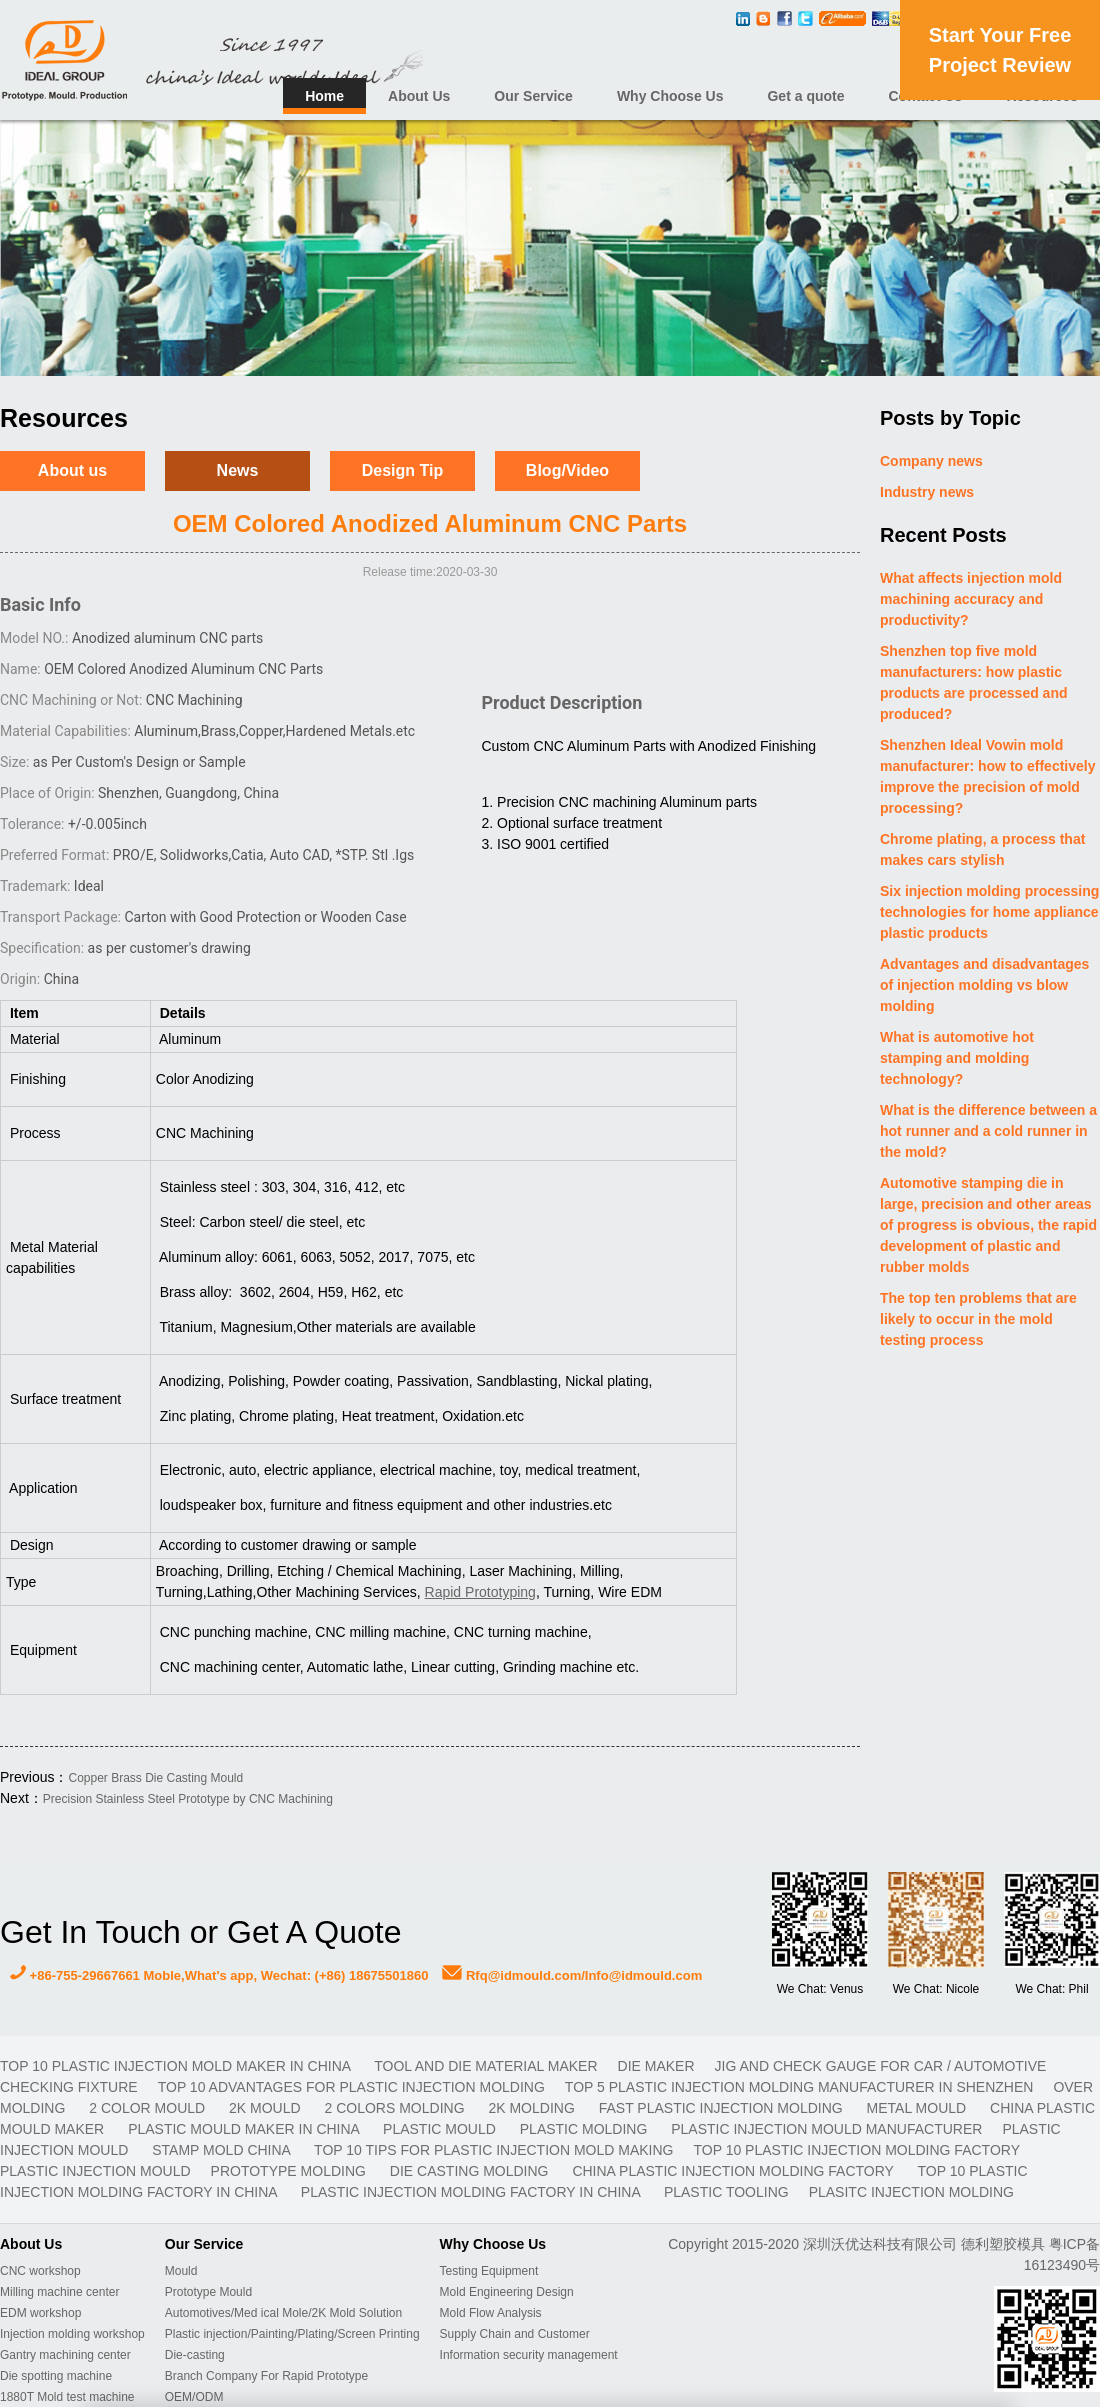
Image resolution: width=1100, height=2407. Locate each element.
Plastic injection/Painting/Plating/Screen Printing (292, 2334)
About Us (419, 96)
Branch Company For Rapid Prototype (266, 2376)
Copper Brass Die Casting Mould (155, 1778)
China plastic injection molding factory (734, 2171)
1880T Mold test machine (67, 2397)
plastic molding (585, 2129)
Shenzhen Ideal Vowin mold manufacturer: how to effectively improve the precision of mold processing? (988, 776)
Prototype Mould (208, 2292)
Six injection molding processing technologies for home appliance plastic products (989, 912)
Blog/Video (567, 470)
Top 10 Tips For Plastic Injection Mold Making (493, 2150)
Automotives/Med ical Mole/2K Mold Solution (283, 2313)
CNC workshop (40, 2271)
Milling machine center (59, 2292)
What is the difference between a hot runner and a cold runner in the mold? (988, 1131)
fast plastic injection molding (723, 2108)
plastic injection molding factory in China (472, 2192)
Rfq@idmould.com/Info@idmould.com (572, 1975)
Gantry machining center (65, 2355)
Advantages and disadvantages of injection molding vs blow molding (984, 985)
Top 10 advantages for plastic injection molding (351, 2087)
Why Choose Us (670, 96)
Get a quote (805, 96)
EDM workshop (40, 2313)
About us (72, 470)
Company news (931, 461)
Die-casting (195, 2355)
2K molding (533, 2108)
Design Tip (403, 470)
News (238, 470)
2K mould (266, 2108)
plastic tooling (726, 2192)
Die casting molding (471, 2171)
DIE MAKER (656, 2066)
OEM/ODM (194, 2397)
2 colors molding (397, 2108)
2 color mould (149, 2108)
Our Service (533, 96)
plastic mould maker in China (245, 2129)
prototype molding (290, 2171)
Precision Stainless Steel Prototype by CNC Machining (188, 1799)
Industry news (927, 492)
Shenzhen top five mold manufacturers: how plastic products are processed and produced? (974, 682)
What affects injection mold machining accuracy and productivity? (971, 599)
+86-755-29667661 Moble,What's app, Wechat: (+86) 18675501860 (219, 1975)
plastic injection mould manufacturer (826, 2129)
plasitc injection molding (911, 2192)
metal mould (918, 2108)
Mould (181, 2271)
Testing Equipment (489, 2271)
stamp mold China (223, 2150)
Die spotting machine (56, 2376)
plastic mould (441, 2129)
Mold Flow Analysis (491, 2313)
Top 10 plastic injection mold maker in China (177, 2066)
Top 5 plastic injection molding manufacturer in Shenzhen (799, 2087)
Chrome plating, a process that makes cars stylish (982, 849)
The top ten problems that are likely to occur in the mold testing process (978, 1319)
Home (324, 96)
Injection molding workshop (72, 2334)
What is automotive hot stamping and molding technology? (957, 1058)
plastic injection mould (95, 2171)
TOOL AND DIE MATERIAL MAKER (485, 2066)
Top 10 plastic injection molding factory (856, 2150)
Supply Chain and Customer (515, 2334)
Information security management (529, 2355)
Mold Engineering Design (507, 2292)
